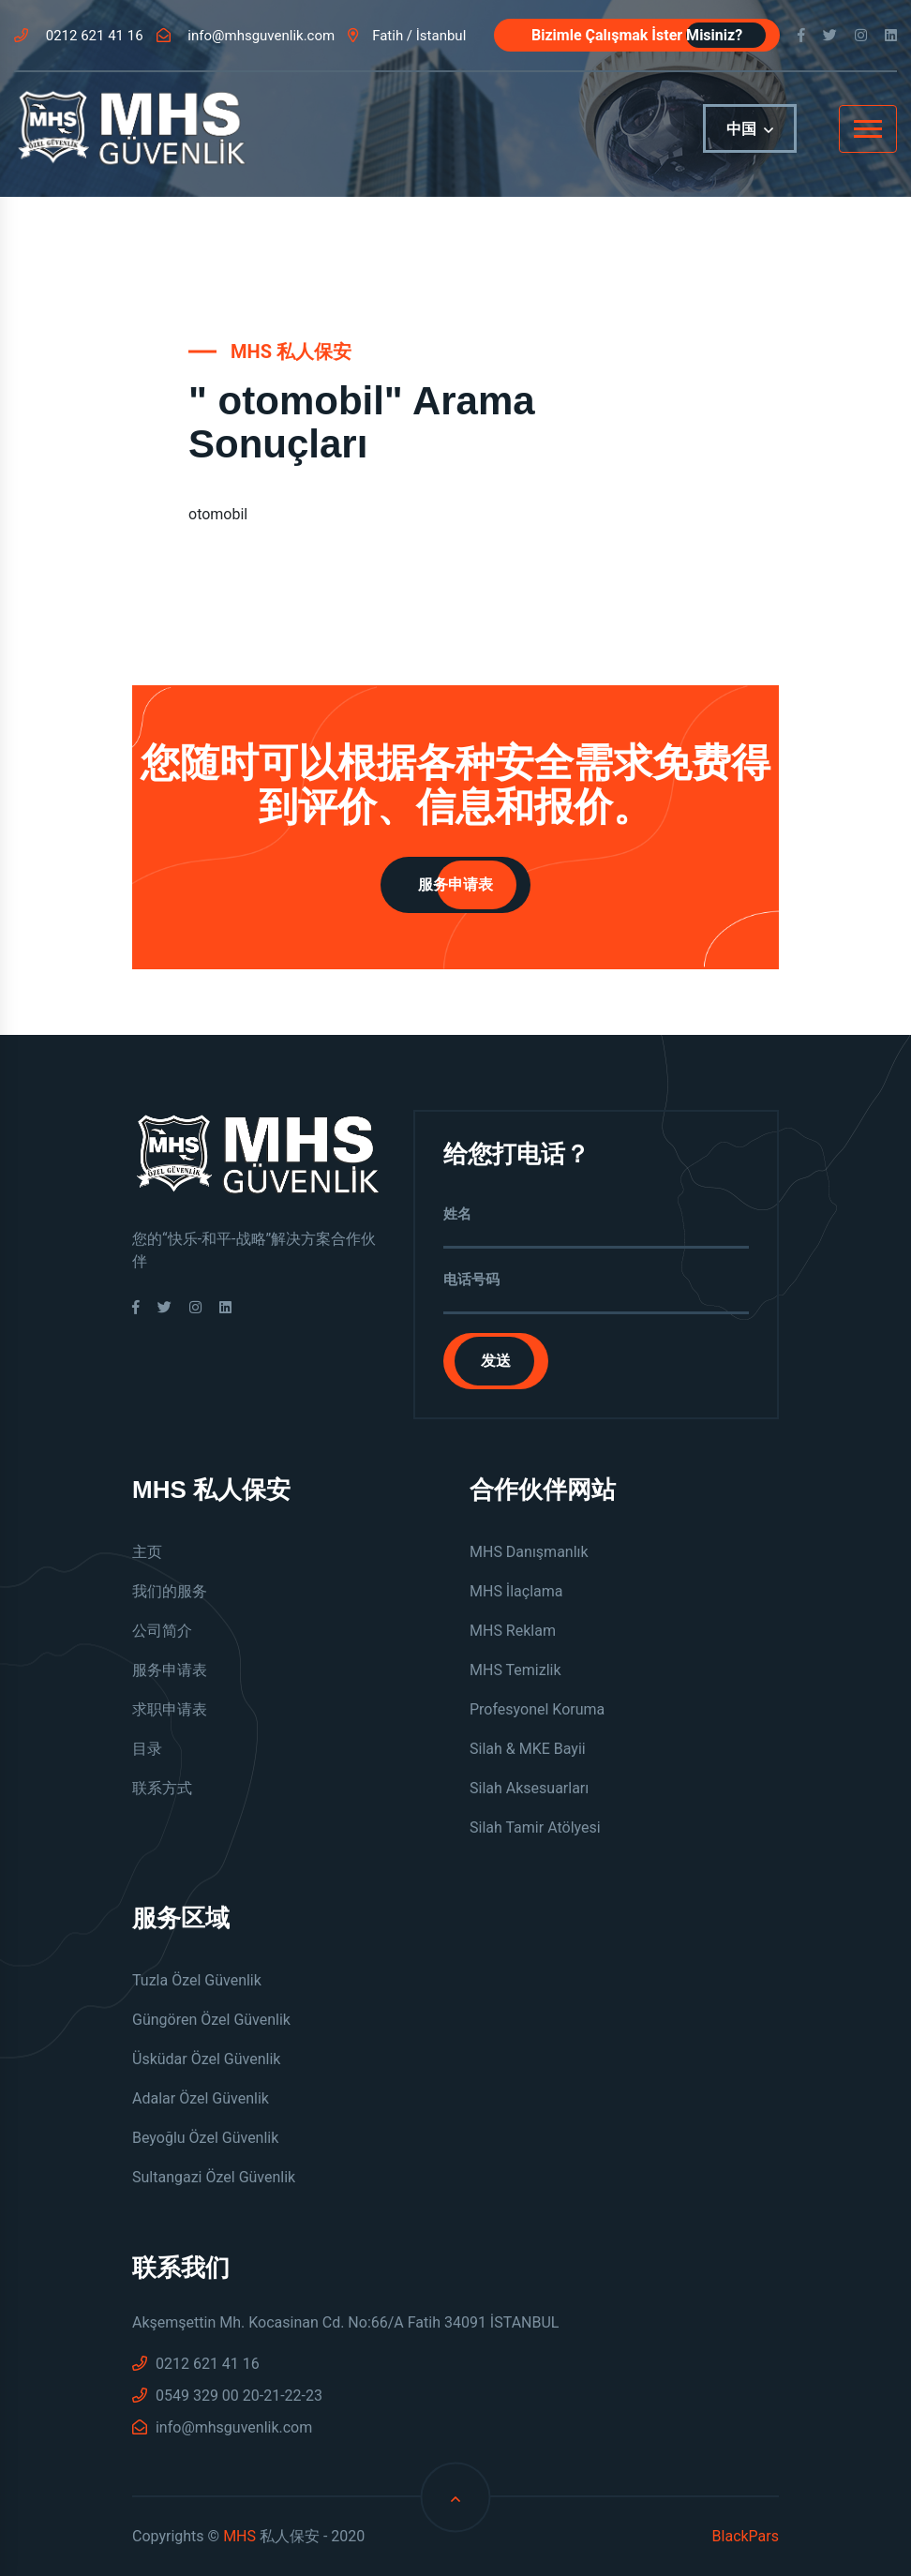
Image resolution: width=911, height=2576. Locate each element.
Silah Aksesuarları (529, 1788)
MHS (239, 2536)
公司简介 (162, 1631)
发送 (496, 1361)
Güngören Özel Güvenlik (211, 2020)
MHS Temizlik (515, 1670)
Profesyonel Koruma (537, 1709)
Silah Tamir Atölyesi (535, 1827)
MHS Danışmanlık (529, 1552)
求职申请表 (169, 1709)
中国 (749, 129)
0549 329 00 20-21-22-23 (227, 2395)
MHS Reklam (513, 1631)
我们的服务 (169, 1591)
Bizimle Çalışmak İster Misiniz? (636, 35)
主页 (147, 1552)
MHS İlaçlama (516, 1591)
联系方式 (162, 1788)
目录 (147, 1749)
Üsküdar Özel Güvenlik (206, 2059)
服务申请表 (455, 884)
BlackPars (745, 2536)
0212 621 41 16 (78, 35)
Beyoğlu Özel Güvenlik (205, 2138)
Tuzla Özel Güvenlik (196, 1980)
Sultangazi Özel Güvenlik (213, 2177)
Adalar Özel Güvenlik (200, 2098)
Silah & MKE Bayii (528, 1749)
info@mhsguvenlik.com (246, 35)
